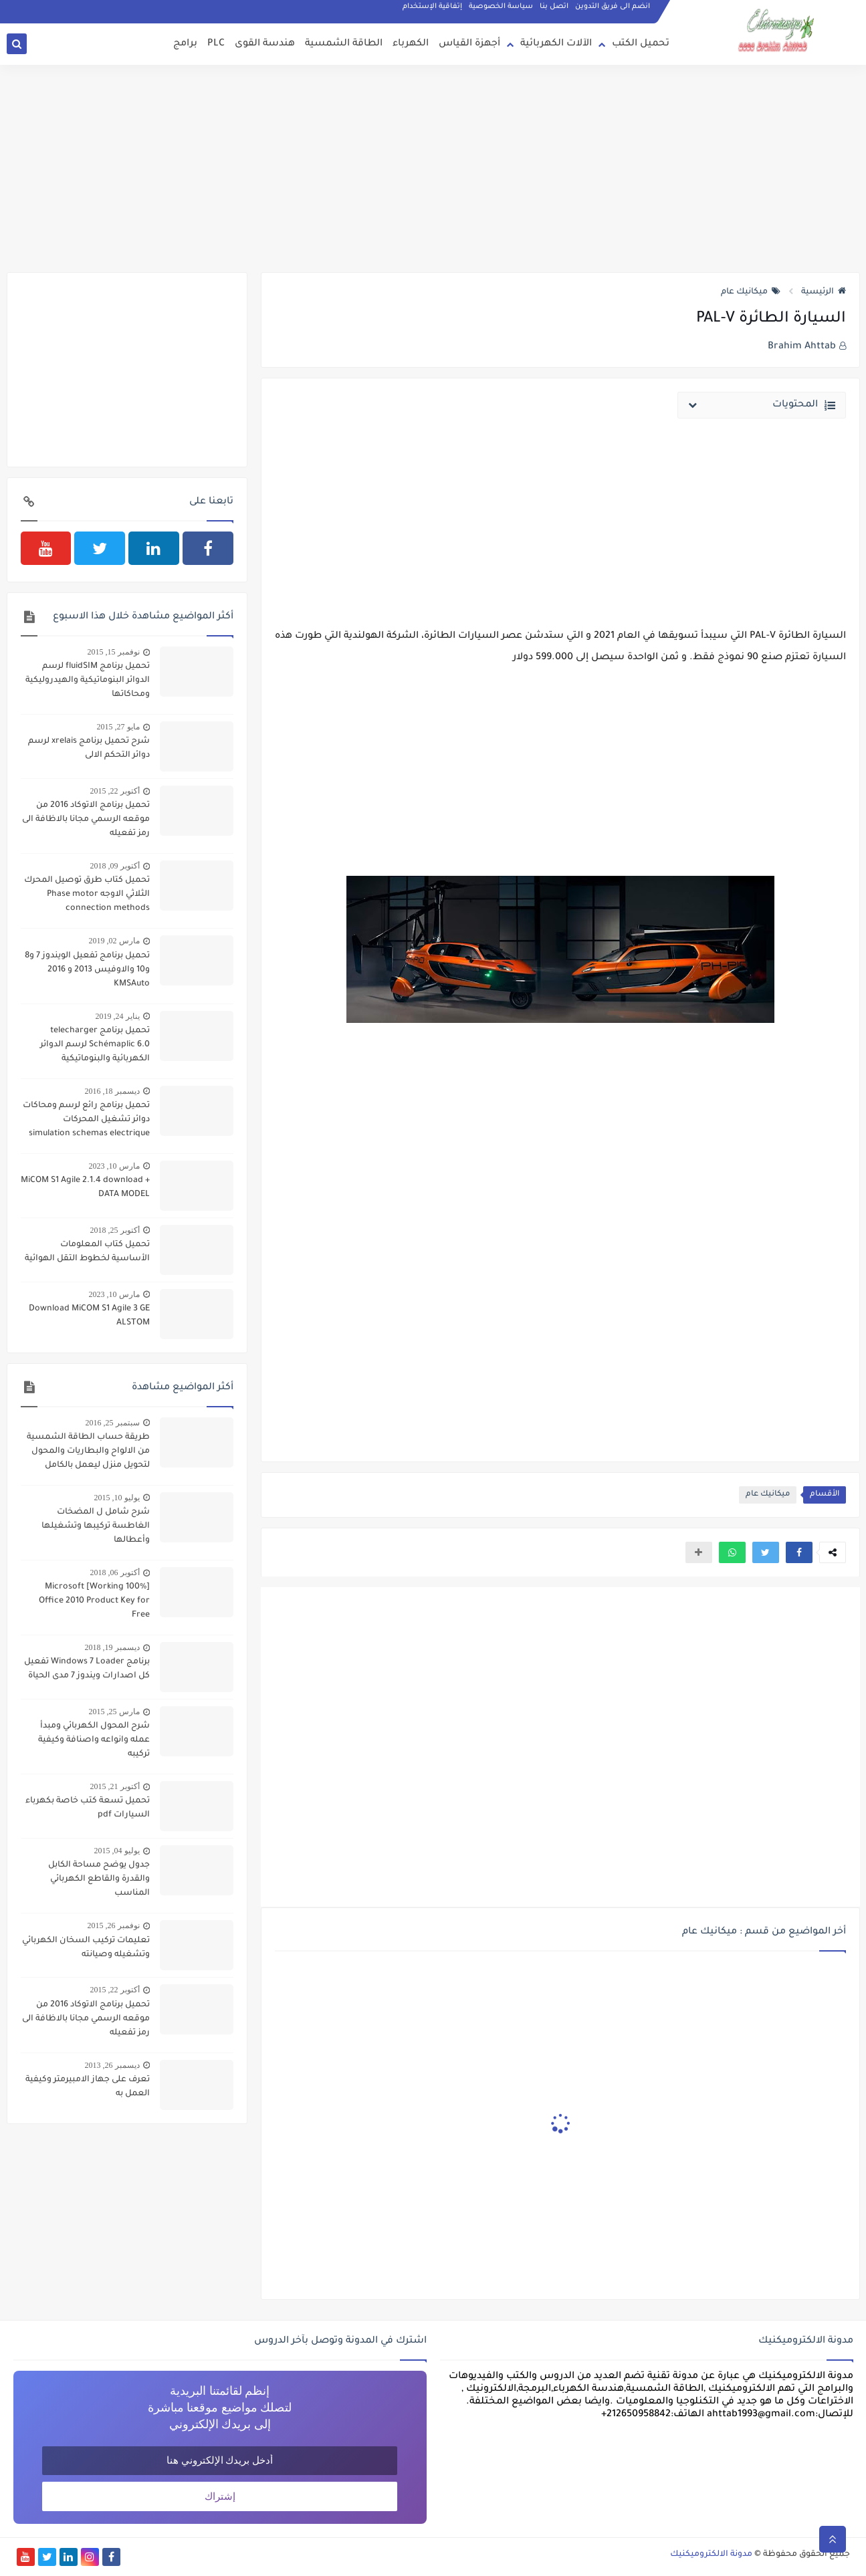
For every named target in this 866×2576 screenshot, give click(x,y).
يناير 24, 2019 (118, 1016)
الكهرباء (411, 44)
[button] (799, 1552)
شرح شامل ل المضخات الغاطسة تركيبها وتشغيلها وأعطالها (95, 1526)
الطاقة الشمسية (344, 44)
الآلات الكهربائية (556, 44)
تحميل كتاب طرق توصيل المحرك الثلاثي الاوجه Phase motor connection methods (87, 894)
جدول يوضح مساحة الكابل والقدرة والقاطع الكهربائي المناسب (99, 1879)
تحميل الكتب (640, 44)
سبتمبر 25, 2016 (113, 1422)
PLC (216, 44)
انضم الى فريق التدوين (612, 7)
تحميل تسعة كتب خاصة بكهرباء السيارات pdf (87, 1808)
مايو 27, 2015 (118, 726)
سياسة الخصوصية (501, 7)
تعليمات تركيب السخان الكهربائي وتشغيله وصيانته (86, 1948)
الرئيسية (823, 292)
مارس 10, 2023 (114, 1166)
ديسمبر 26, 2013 (112, 2065)
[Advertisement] (433, 168)
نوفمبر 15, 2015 (114, 652)
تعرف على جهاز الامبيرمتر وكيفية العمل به (87, 2087)
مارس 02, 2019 (114, 940)
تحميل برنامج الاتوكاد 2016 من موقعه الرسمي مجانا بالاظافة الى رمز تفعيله (86, 819)
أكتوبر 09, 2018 (115, 865)
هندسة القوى (265, 44)
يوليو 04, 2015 (117, 1850)
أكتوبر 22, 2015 (115, 791)
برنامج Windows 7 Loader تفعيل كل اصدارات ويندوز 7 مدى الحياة (87, 1669)
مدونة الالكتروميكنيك (711, 2554)
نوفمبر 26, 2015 (114, 1925)
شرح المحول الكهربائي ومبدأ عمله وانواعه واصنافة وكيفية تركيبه (94, 1740)
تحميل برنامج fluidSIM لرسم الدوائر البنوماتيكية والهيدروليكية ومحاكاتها (87, 680)
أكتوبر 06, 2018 (115, 1572)
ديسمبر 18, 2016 (112, 1091)
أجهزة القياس (469, 44)
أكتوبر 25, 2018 (115, 1230)
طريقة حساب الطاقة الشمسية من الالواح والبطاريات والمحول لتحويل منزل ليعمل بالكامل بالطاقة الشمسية (88, 1453)
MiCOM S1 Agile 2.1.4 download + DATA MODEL (85, 1187)
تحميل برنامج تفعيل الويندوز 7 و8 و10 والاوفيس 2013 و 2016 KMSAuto (87, 970)
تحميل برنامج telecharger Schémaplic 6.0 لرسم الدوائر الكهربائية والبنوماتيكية (95, 1045)
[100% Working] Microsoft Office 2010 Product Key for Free (94, 1601)
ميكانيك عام (750, 292)
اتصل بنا (554, 7)
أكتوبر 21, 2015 (115, 1786)
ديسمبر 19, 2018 (112, 1647)
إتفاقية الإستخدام (432, 7)
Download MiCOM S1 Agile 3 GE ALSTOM (89, 1316)
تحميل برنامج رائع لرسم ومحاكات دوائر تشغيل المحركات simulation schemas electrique (86, 1120)
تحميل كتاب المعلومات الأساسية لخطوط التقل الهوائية (87, 1252)
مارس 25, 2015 (114, 1711)
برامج (185, 44)
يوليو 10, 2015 (117, 1497)
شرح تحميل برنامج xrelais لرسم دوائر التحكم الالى (89, 748)
